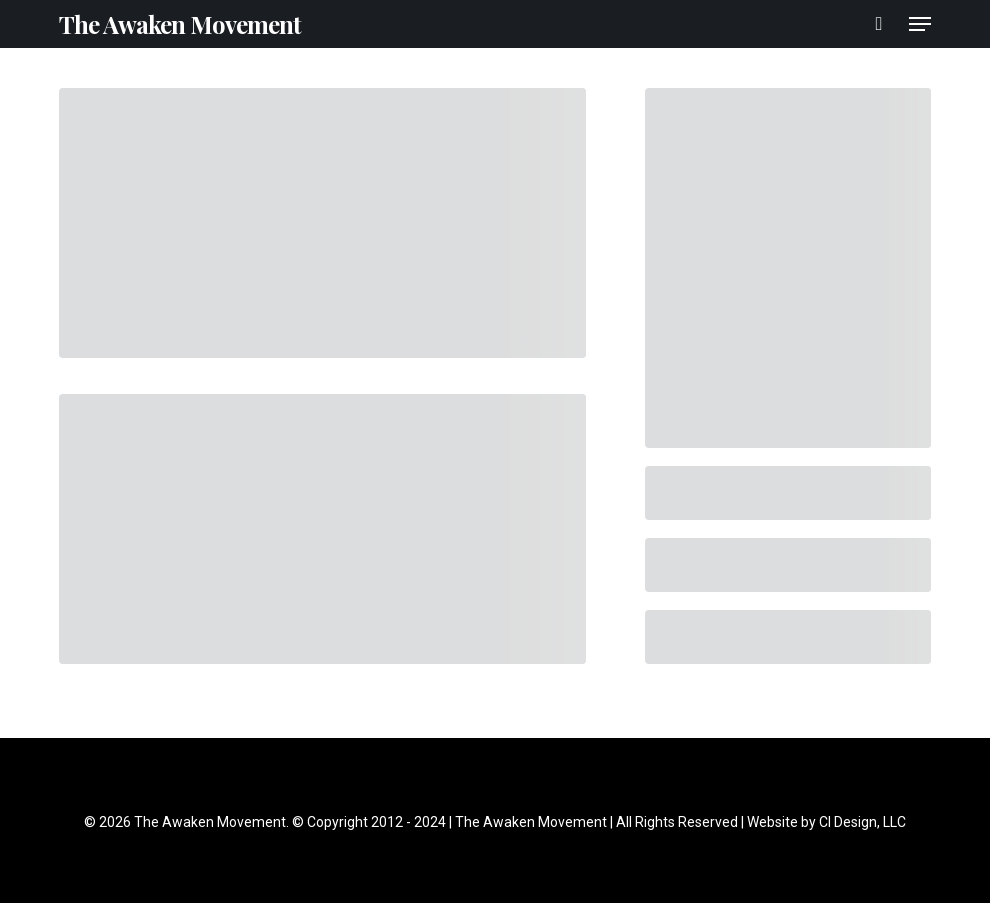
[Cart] (879, 24)
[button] (920, 24)
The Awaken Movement (180, 24)
